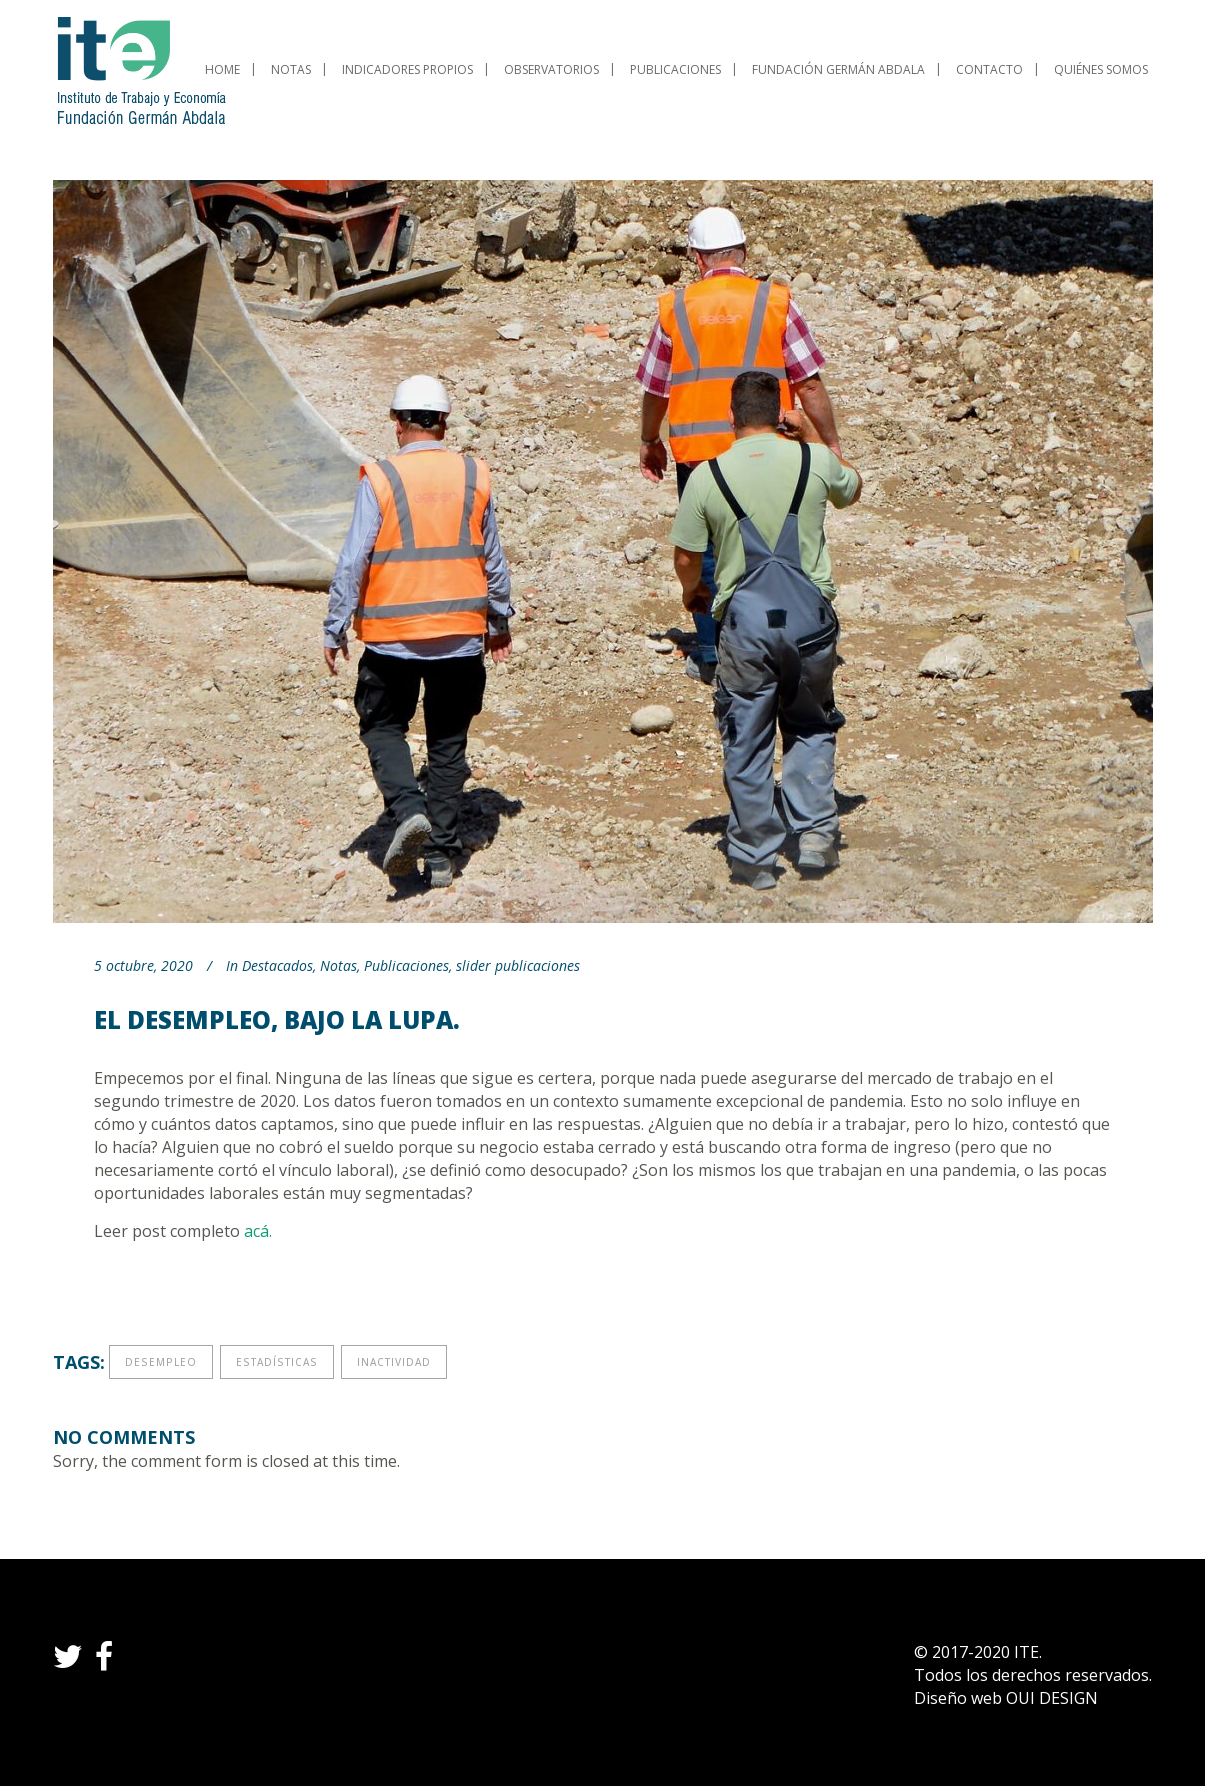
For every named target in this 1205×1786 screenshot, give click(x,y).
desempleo (161, 1362)
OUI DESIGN (1052, 1698)
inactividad (394, 1362)
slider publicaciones (518, 965)
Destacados (277, 965)
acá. (258, 1231)
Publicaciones (406, 965)
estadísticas (277, 1362)
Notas (338, 965)
